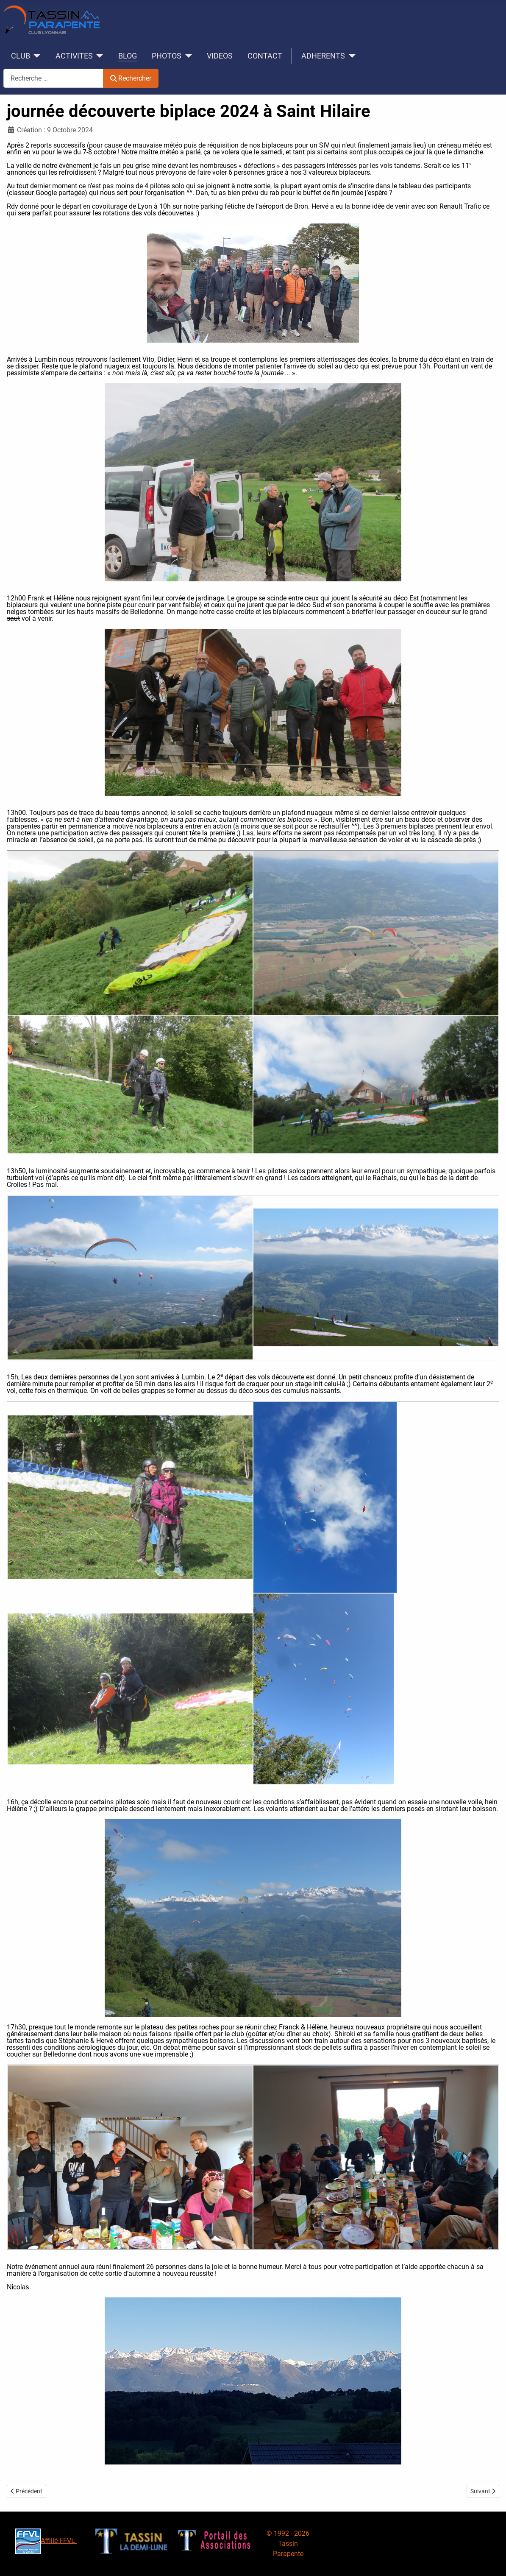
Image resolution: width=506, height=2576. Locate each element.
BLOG (127, 56)
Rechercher (130, 78)
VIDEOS (220, 56)
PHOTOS (166, 56)
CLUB (20, 56)
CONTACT (264, 56)
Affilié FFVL (46, 2541)
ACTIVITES (74, 56)
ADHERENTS (323, 56)
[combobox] (53, 78)
